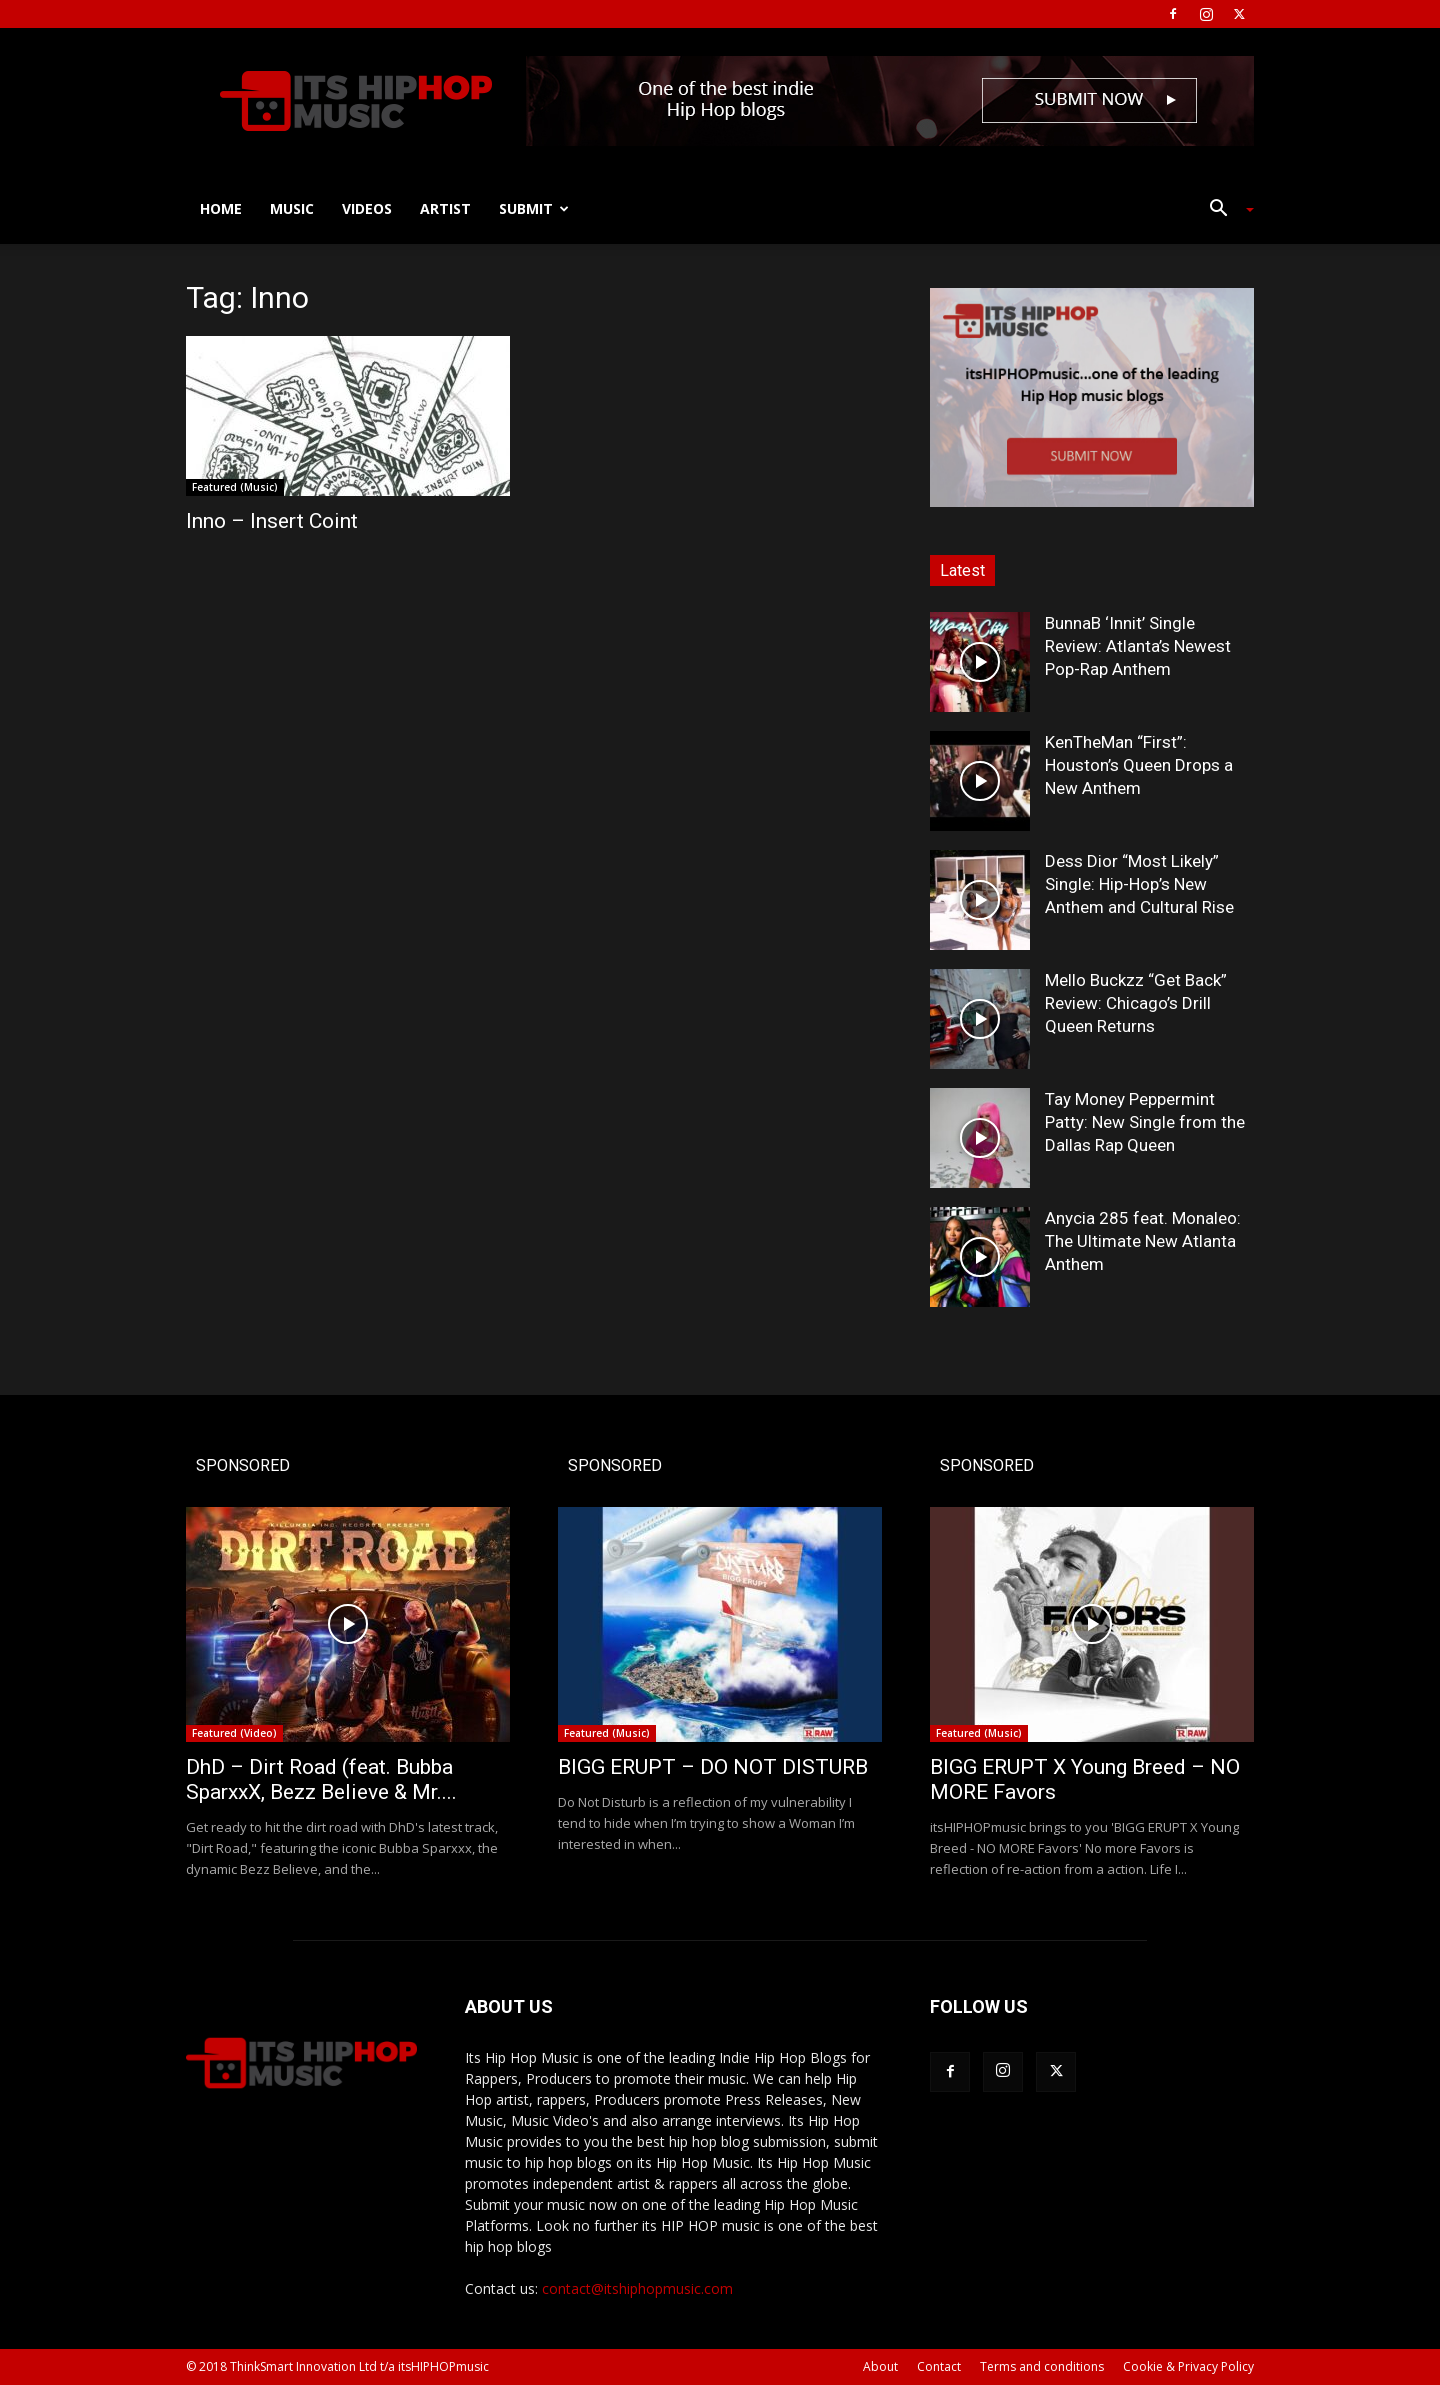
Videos (367, 208)
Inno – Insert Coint (272, 521)
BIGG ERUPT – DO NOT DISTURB (713, 1767)
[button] (1224, 210)
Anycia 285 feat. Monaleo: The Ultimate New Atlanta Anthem (1143, 1241)
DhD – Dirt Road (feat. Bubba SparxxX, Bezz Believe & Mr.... (321, 1779)
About (880, 2366)
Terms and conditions (1042, 2366)
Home (221, 208)
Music (292, 208)
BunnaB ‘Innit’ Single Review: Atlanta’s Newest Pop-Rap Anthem (1138, 646)
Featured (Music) (235, 487)
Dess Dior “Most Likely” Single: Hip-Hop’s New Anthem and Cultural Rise (1139, 884)
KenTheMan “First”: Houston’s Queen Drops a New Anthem (1139, 765)
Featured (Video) (234, 1733)
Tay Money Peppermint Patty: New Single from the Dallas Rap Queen (1145, 1122)
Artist (445, 208)
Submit (534, 208)
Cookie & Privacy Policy (1188, 2366)
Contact (939, 2366)
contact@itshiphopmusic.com (637, 2288)
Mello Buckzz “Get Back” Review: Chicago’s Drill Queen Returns (1136, 1003)
